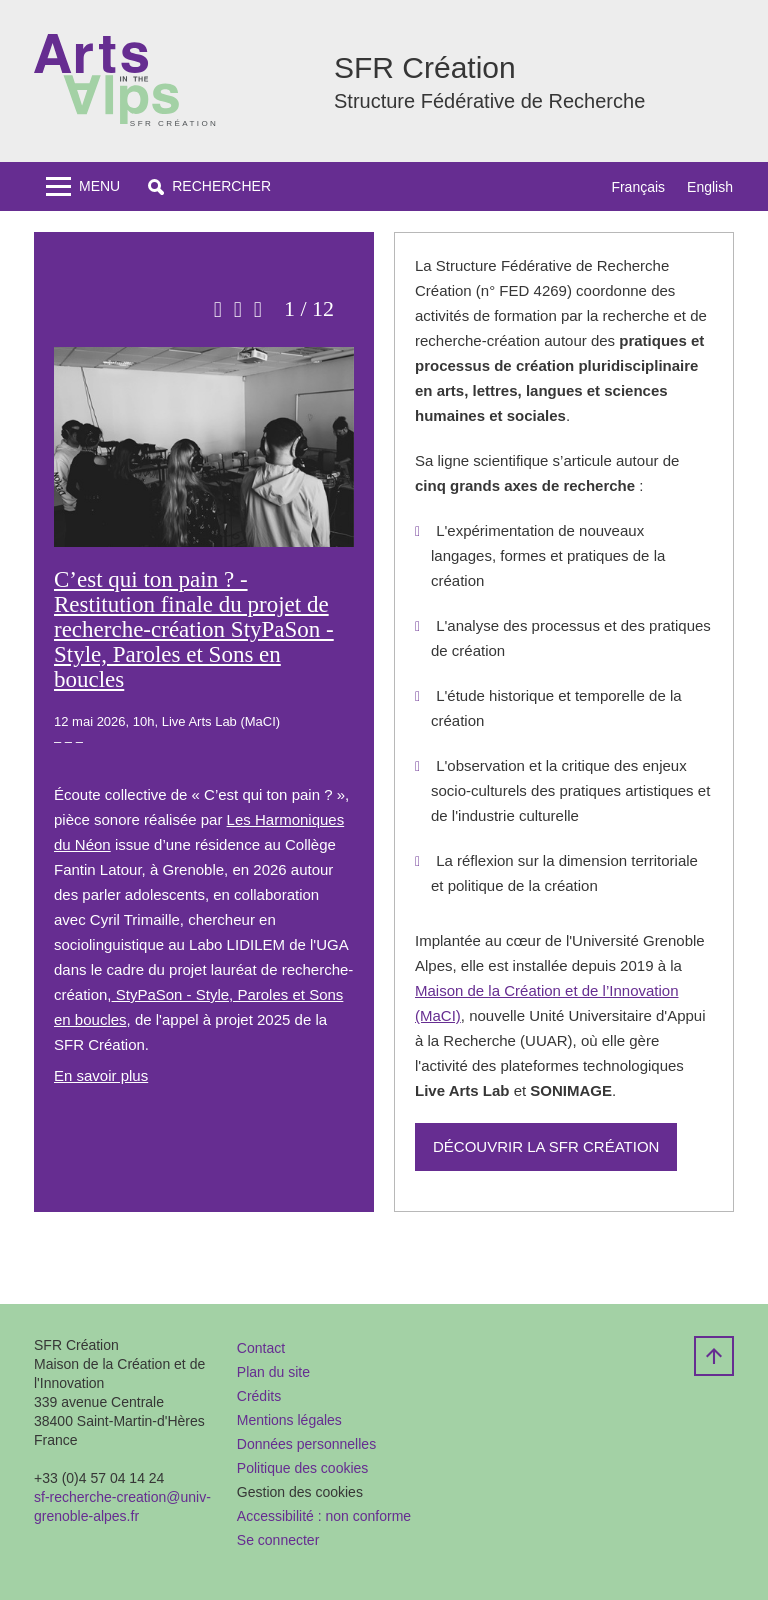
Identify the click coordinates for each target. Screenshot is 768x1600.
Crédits (259, 1396)
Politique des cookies (303, 1468)
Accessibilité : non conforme (324, 1516)
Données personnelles (306, 1444)
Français (638, 187)
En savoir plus (101, 1075)
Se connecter (278, 1540)
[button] (209, 186)
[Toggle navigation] (83, 186)
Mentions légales (289, 1420)
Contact (261, 1348)
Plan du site (273, 1372)
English (710, 187)
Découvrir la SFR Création (546, 1146)
